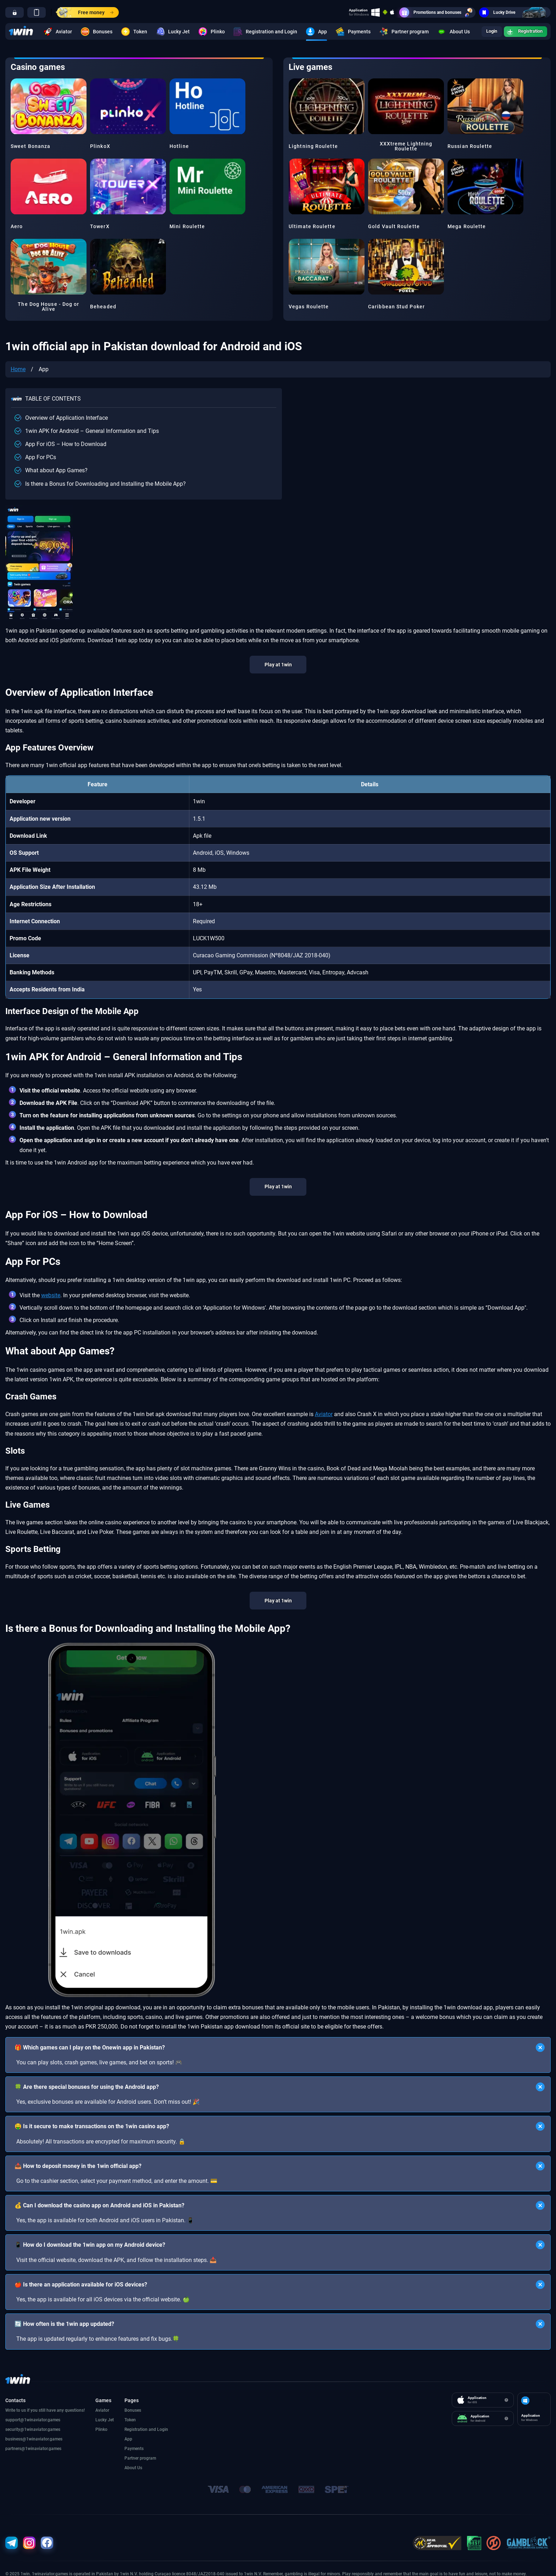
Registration (521, 31)
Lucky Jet (166, 32)
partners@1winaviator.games (33, 2448)
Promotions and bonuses (437, 12)
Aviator (57, 31)
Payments (349, 31)
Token (133, 31)
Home (18, 369)
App (312, 31)
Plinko (209, 31)
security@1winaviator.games (32, 2429)
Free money (85, 12)
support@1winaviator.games (32, 2419)
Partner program (390, 32)
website (50, 1295)
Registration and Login (256, 32)
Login (482, 31)
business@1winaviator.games (33, 2439)
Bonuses (95, 31)
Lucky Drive (515, 12)
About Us (445, 32)
